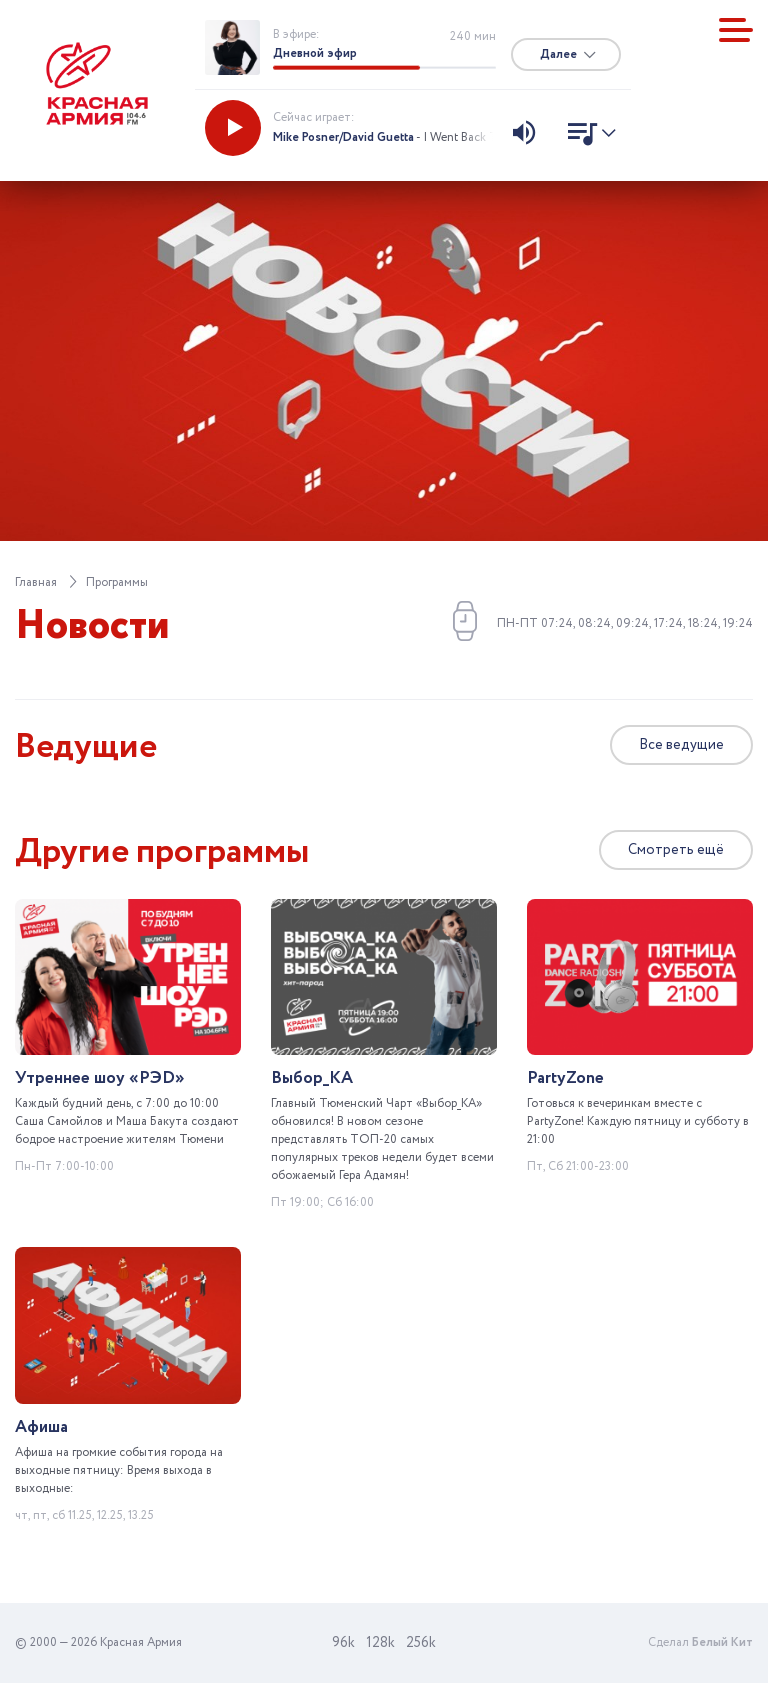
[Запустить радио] (233, 128)
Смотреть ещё (676, 850)
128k (380, 1643)
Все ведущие (681, 745)
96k (343, 1643)
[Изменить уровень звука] (524, 135)
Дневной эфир (315, 53)
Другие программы (162, 852)
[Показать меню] (736, 30)
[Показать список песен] (586, 136)
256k (421, 1643)
